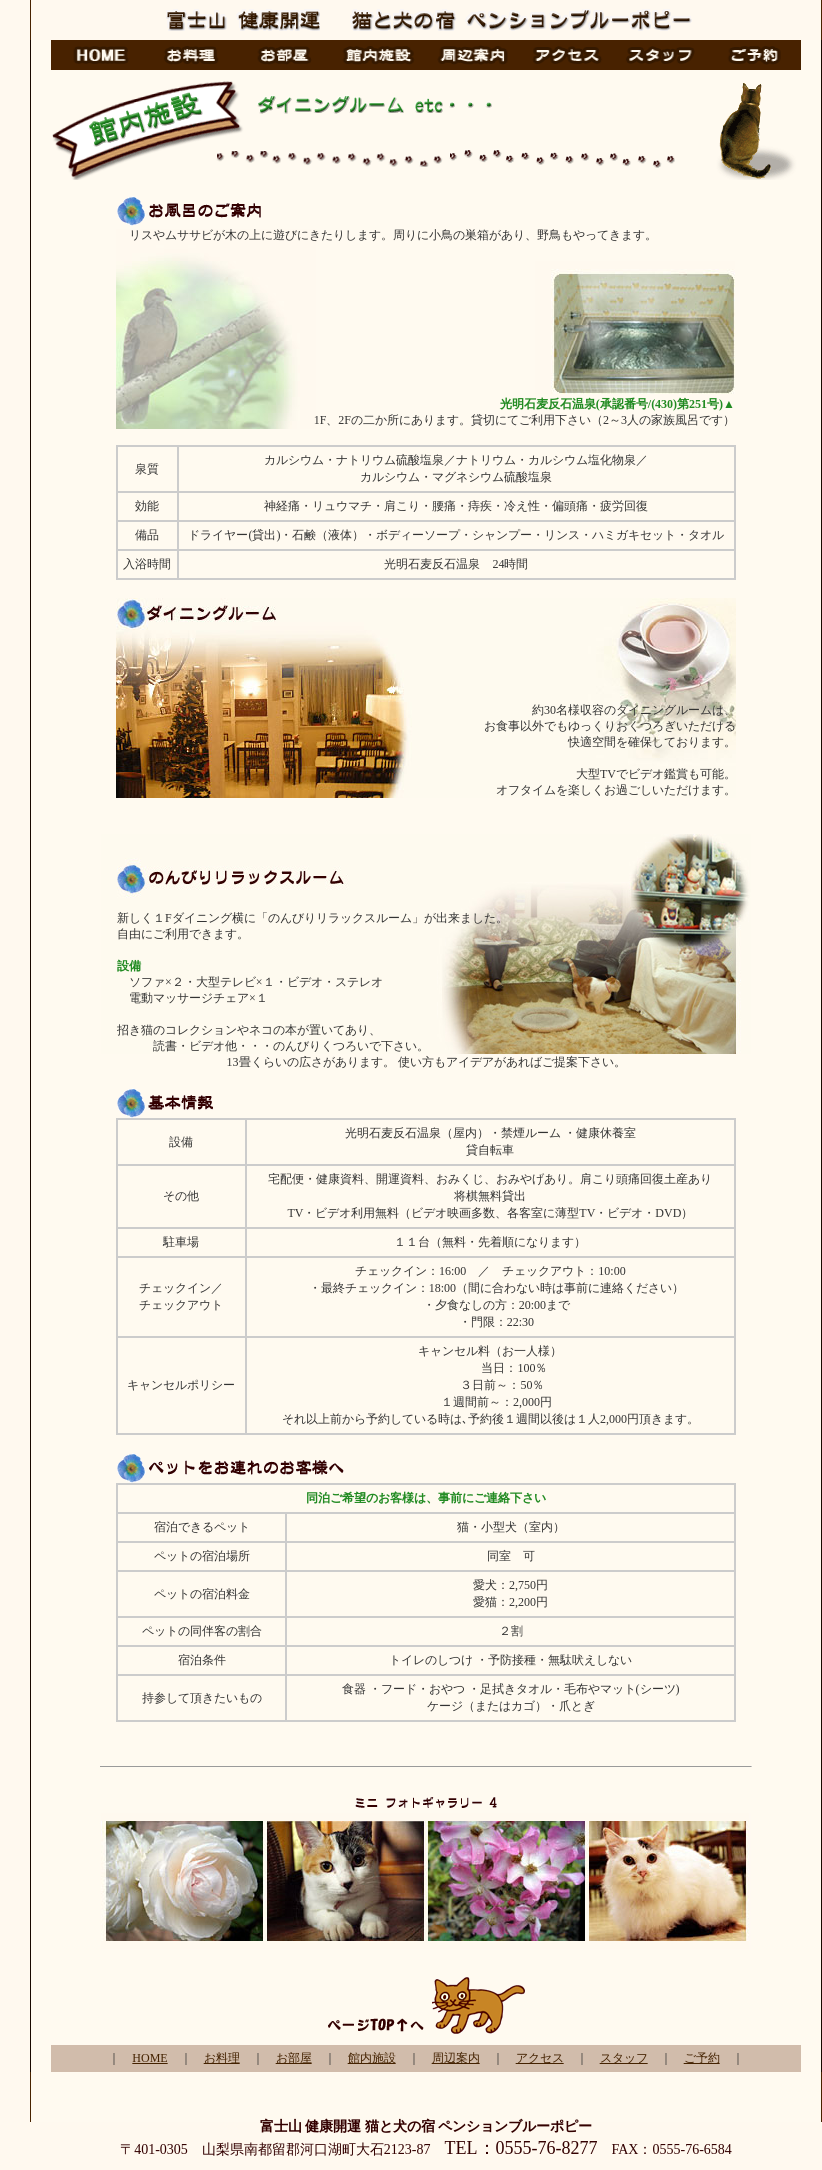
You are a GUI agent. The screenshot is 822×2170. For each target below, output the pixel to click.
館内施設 (372, 2058)
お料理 (222, 2058)
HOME (149, 2058)
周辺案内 (456, 2058)
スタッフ (624, 2058)
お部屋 (294, 2058)
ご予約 (702, 2058)
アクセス (540, 2058)
